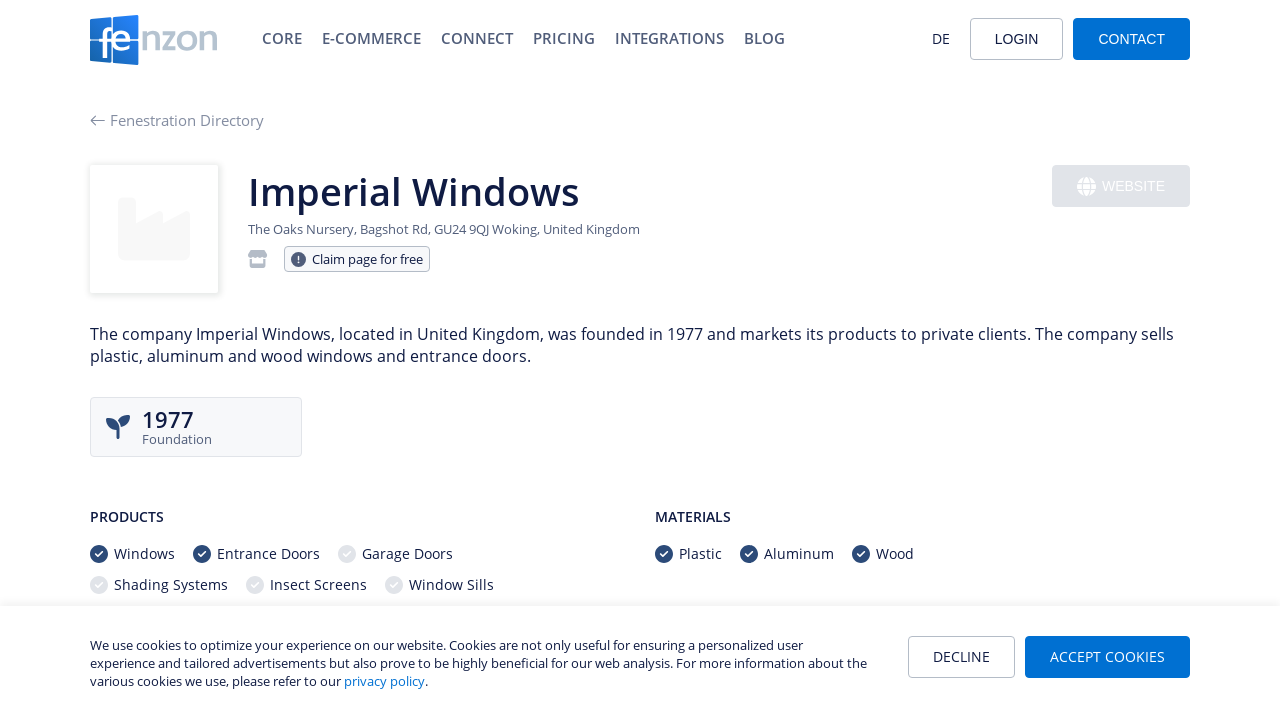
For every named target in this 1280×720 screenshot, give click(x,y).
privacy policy (384, 681)
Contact (1131, 39)
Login (1017, 39)
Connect (477, 38)
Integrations (669, 38)
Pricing (564, 38)
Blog (764, 38)
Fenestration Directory (177, 120)
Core (282, 38)
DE (941, 38)
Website (1121, 186)
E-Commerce (371, 38)
